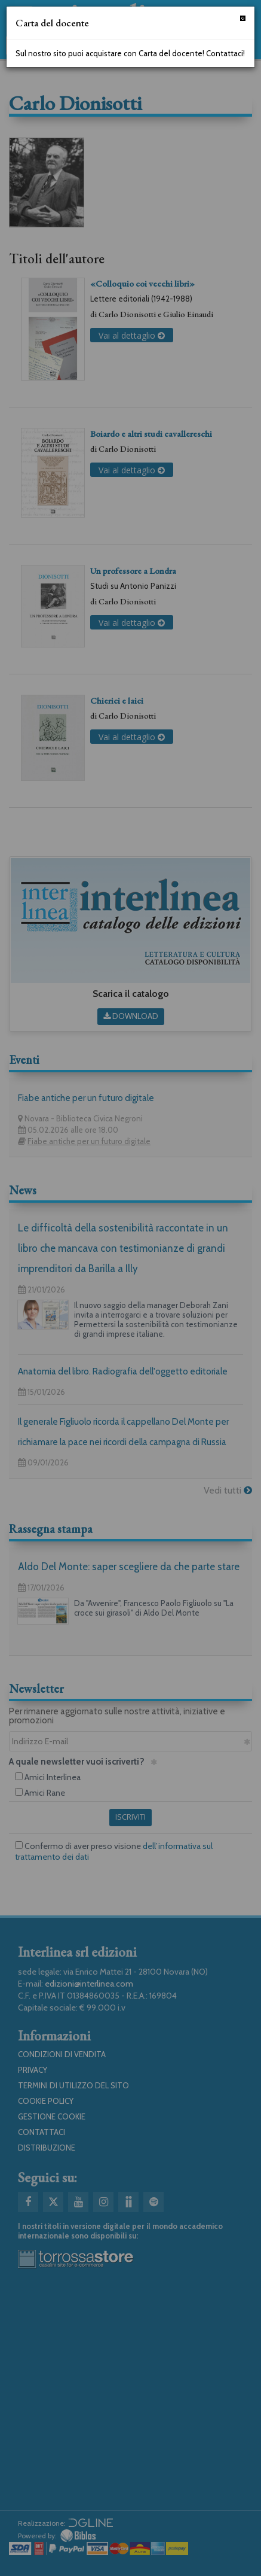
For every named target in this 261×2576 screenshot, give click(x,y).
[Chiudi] (242, 18)
